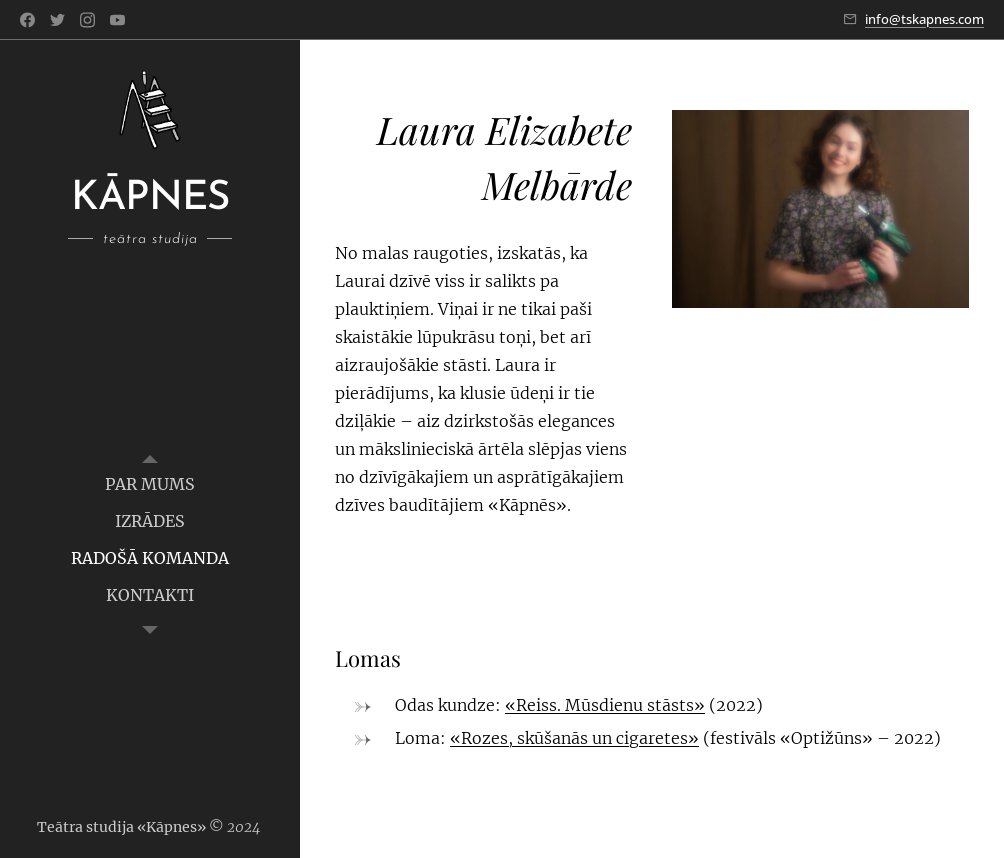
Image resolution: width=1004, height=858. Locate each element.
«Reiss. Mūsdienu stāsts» (605, 705)
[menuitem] (150, 484)
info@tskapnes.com (924, 19)
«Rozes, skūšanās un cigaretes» (574, 738)
